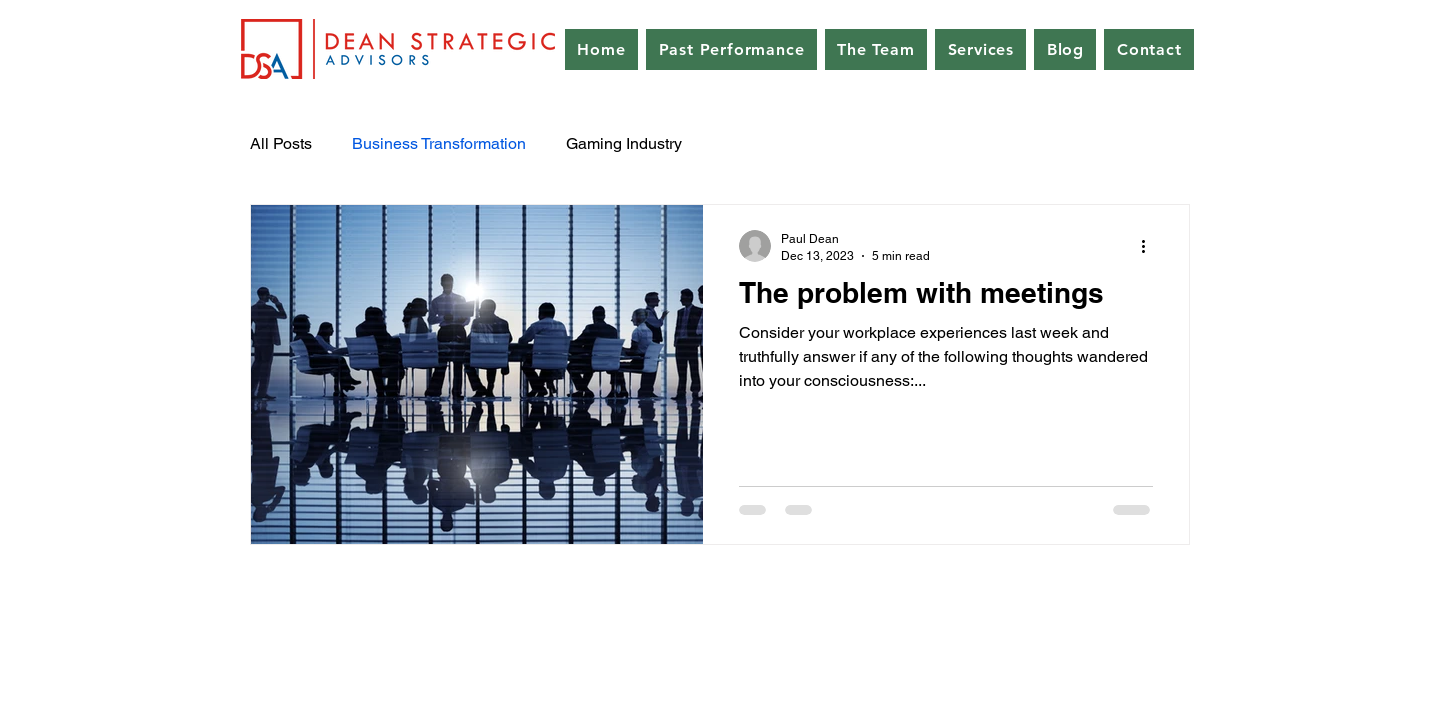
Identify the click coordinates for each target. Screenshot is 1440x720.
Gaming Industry (624, 143)
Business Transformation (439, 143)
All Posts (281, 143)
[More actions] (1150, 246)
